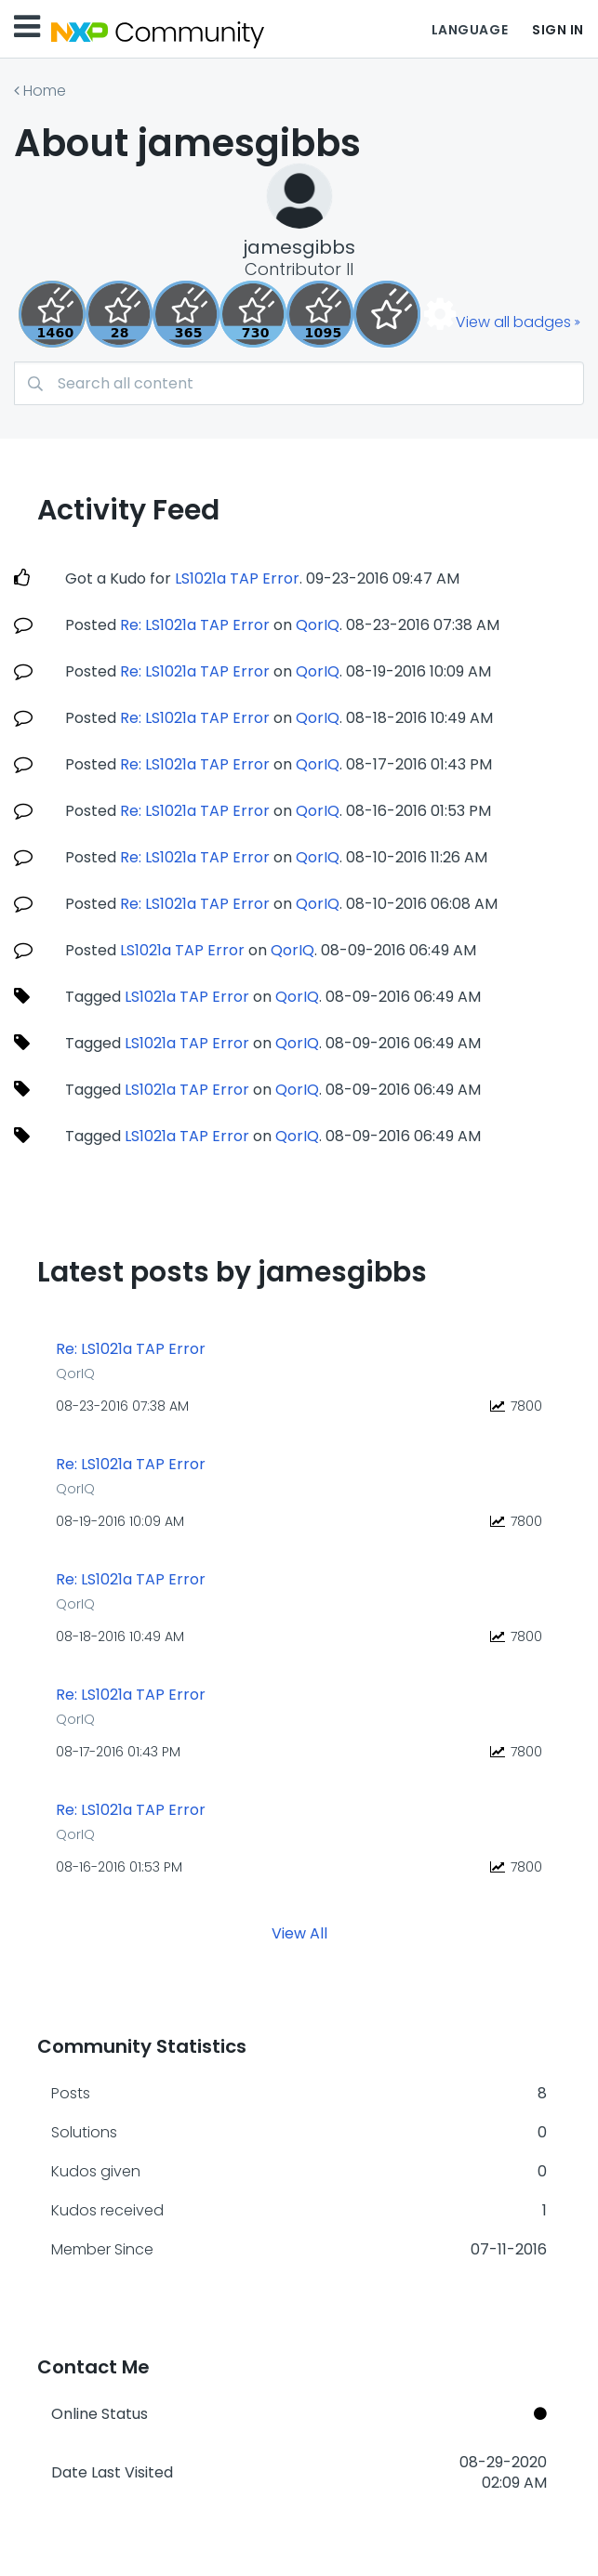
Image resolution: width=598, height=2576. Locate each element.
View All (299, 1932)
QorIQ (317, 625)
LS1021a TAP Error (237, 578)
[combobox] (299, 383)
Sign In (558, 29)
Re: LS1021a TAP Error (195, 625)
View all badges (513, 322)
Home (44, 90)
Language (470, 29)
